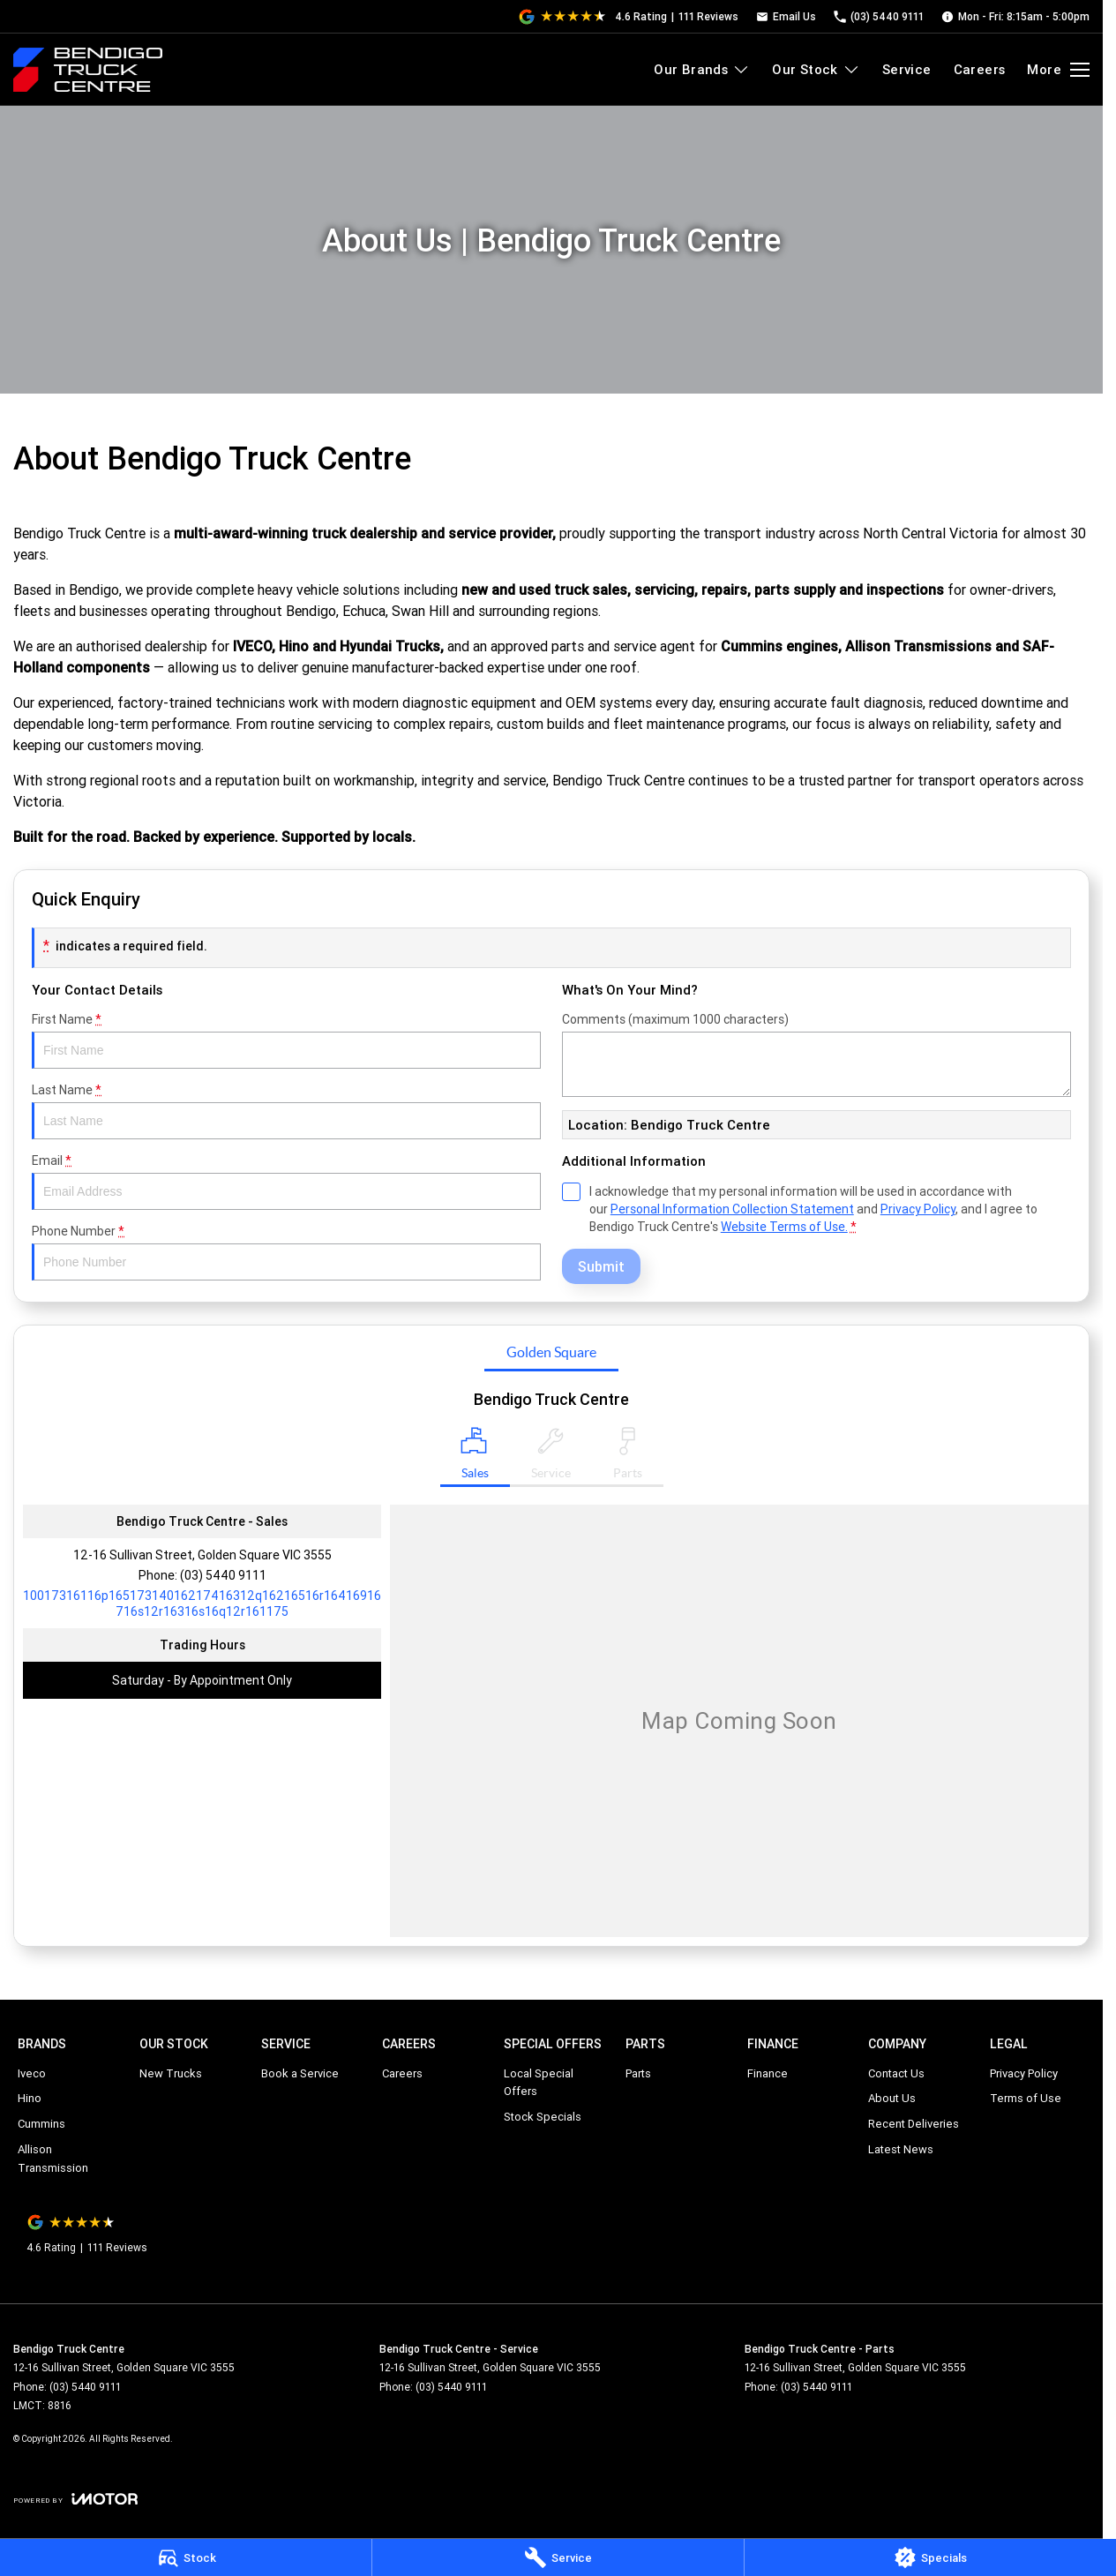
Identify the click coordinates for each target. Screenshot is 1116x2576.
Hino (29, 2098)
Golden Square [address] (551, 1351)
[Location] (475, 1457)
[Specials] (930, 2557)
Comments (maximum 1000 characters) (816, 1054)
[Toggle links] (75, 2499)
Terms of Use (1025, 2098)
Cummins (41, 2123)
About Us (892, 2098)
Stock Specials (542, 2116)
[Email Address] (202, 1603)
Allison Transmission (53, 2158)
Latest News (900, 2149)
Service (907, 69)
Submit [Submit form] (601, 1266)
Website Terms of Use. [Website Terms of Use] (784, 1227)
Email (286, 1181)
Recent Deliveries (913, 2123)
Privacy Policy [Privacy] (917, 1209)
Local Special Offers (538, 2082)
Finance (767, 2073)
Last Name (286, 1110)
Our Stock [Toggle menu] (816, 69)
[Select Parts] (627, 1457)
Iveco (32, 2073)
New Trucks (170, 2073)
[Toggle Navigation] (1058, 69)
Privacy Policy (1024, 2073)
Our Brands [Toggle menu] (702, 69)
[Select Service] (551, 1457)
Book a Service (300, 2073)
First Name (286, 1040)
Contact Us (896, 2073)
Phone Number (286, 1251)
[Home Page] (87, 70)
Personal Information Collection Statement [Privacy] (732, 1209)
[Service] (558, 2557)
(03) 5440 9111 (223, 1575)
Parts (638, 2073)
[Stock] (185, 2557)
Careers (980, 69)
